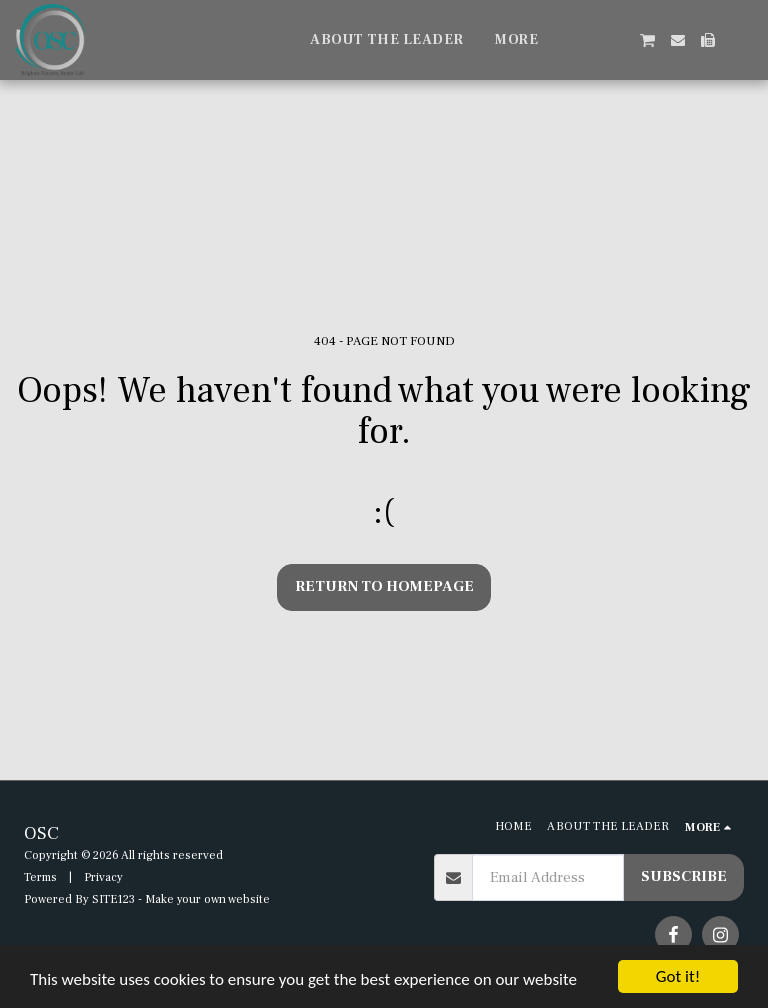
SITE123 (113, 899)
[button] (587, 40)
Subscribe (684, 876)
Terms (40, 877)
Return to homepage (384, 586)
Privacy (103, 877)
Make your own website (207, 899)
